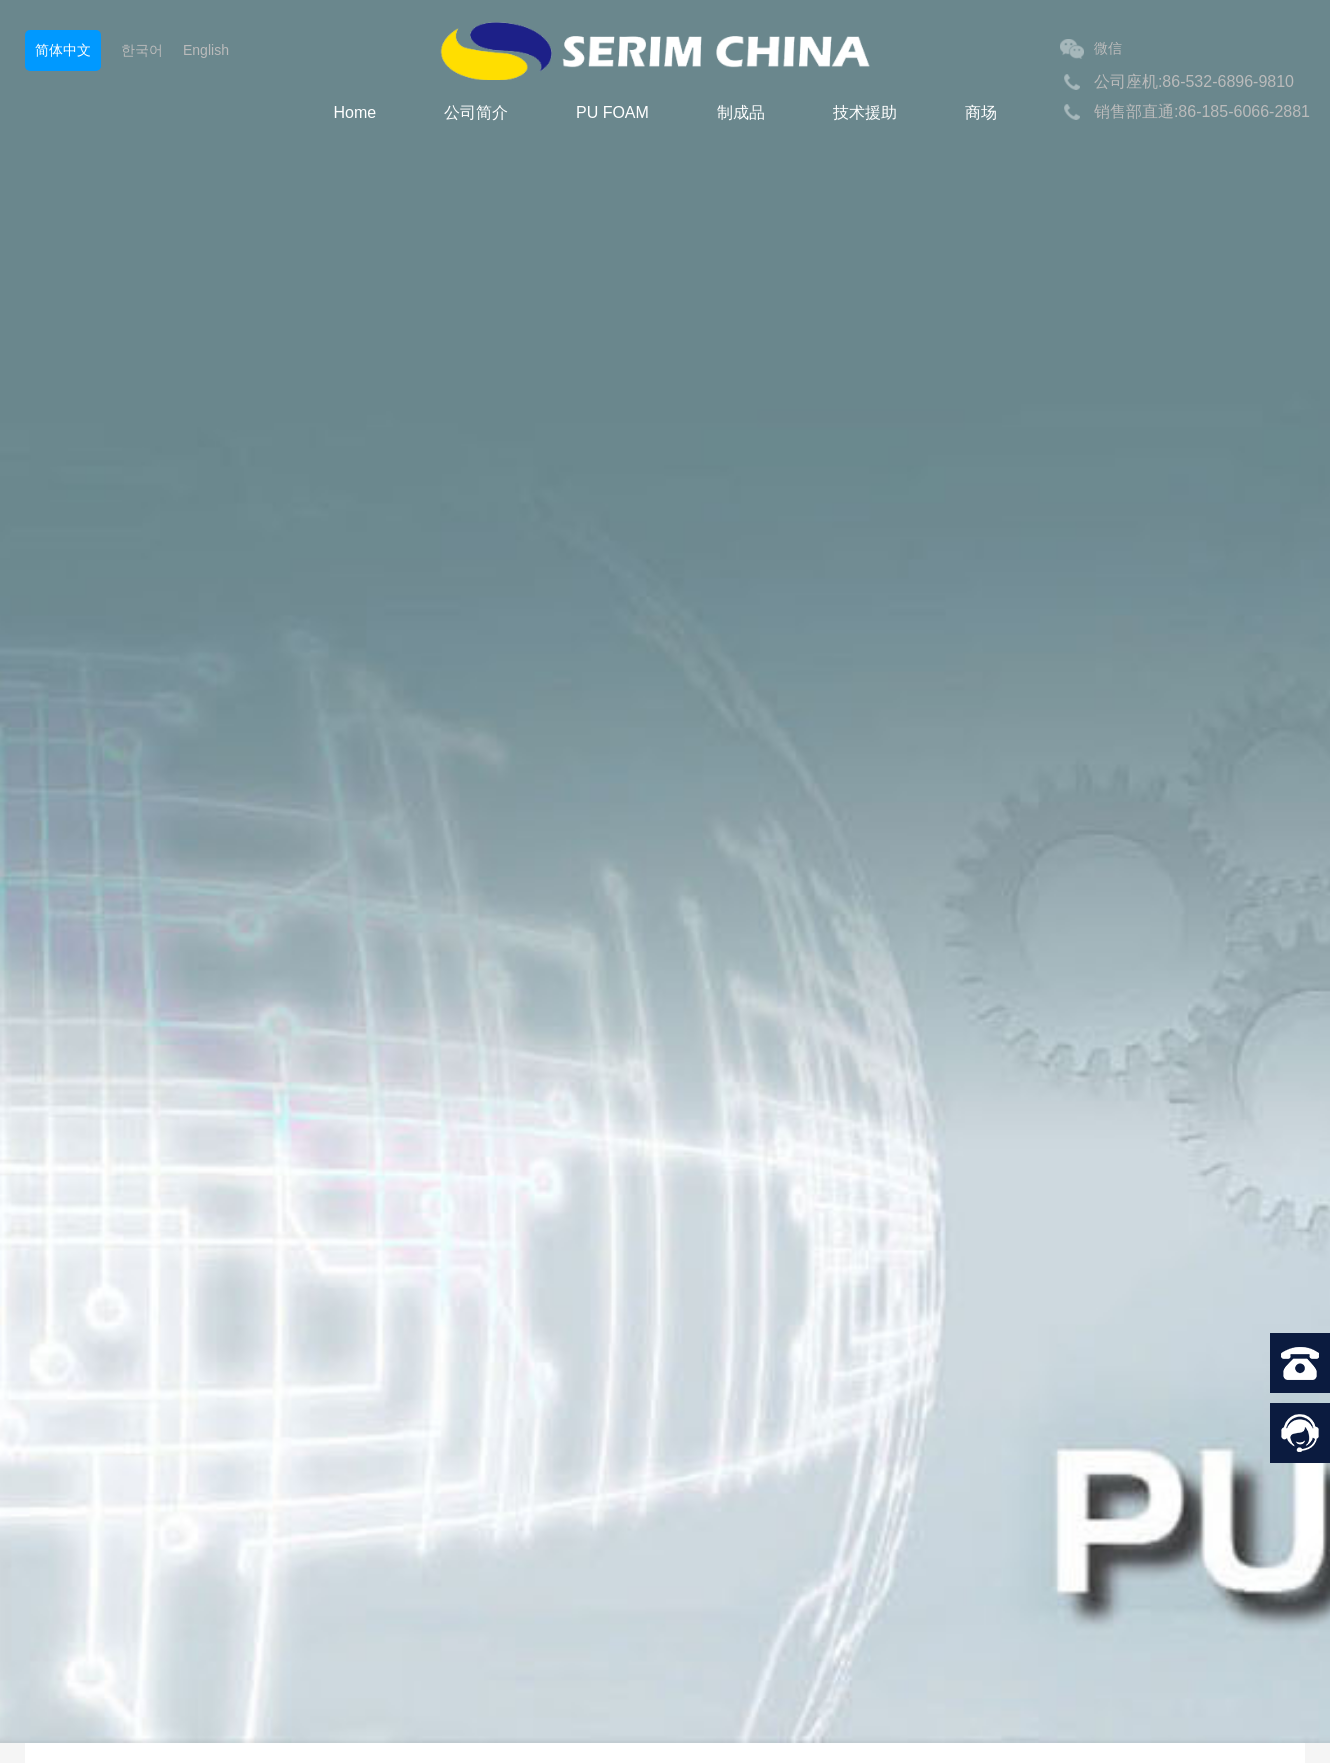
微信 (1091, 49)
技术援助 (865, 112)
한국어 (142, 50)
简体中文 (63, 50)
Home (354, 112)
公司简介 (476, 112)
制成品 (741, 112)
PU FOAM (612, 112)
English (206, 50)
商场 (981, 112)
